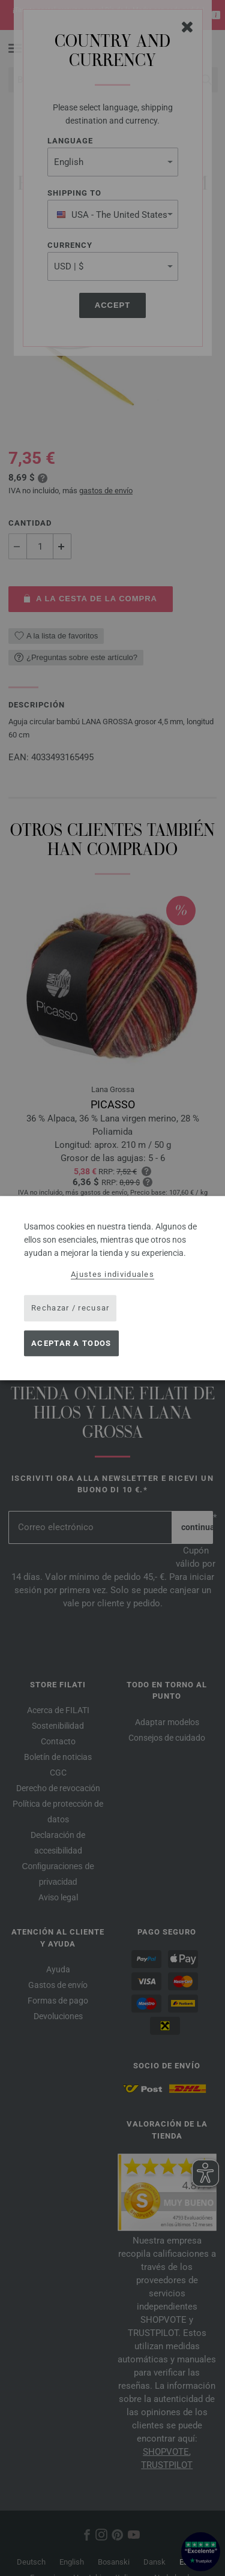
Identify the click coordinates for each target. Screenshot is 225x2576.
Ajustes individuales (112, 1274)
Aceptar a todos (71, 1343)
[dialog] (112, 1288)
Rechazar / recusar (70, 1307)
